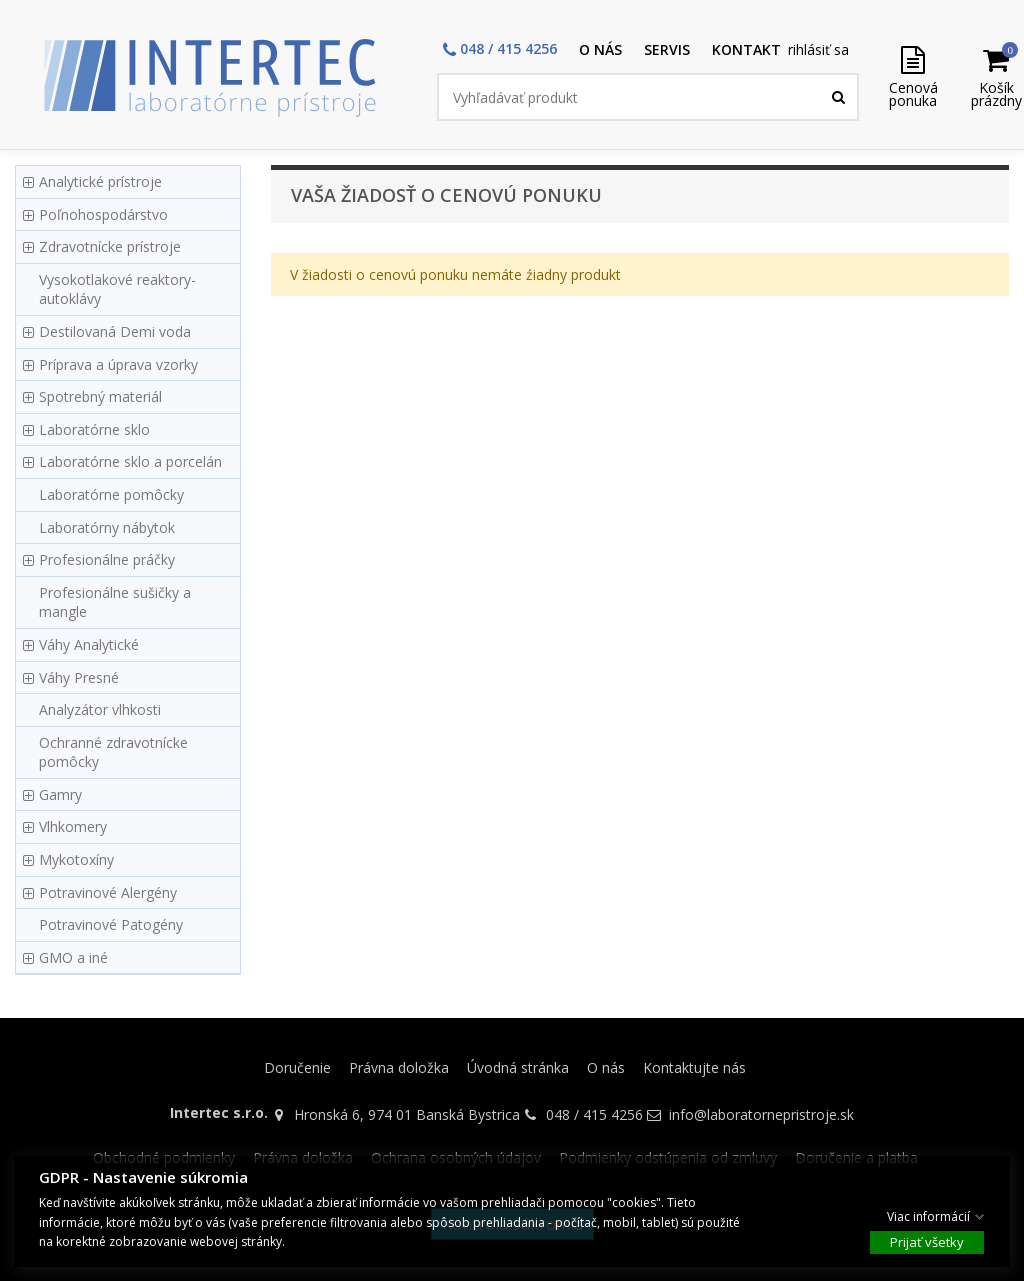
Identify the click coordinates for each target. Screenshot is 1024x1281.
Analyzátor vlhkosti (100, 709)
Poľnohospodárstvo (103, 214)
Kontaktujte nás (694, 1067)
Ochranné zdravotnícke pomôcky (113, 752)
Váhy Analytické (89, 644)
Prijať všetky (927, 1242)
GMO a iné (73, 957)
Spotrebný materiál (100, 396)
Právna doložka (399, 1067)
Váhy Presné (79, 677)
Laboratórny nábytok (107, 527)
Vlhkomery (73, 826)
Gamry (60, 794)
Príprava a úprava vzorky (118, 364)
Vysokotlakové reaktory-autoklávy (117, 289)
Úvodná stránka (518, 1067)
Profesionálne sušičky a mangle (115, 602)
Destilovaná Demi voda (115, 331)
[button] (500, 50)
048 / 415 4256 (594, 1114)
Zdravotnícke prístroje (110, 246)
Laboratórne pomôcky (111, 494)
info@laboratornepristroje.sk (761, 1114)
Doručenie (297, 1067)
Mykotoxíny (76, 859)
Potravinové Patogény (111, 924)
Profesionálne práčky (107, 559)
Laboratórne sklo (94, 429)
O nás (606, 1067)
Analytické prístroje (100, 181)
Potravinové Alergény (108, 892)
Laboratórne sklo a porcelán (130, 461)
